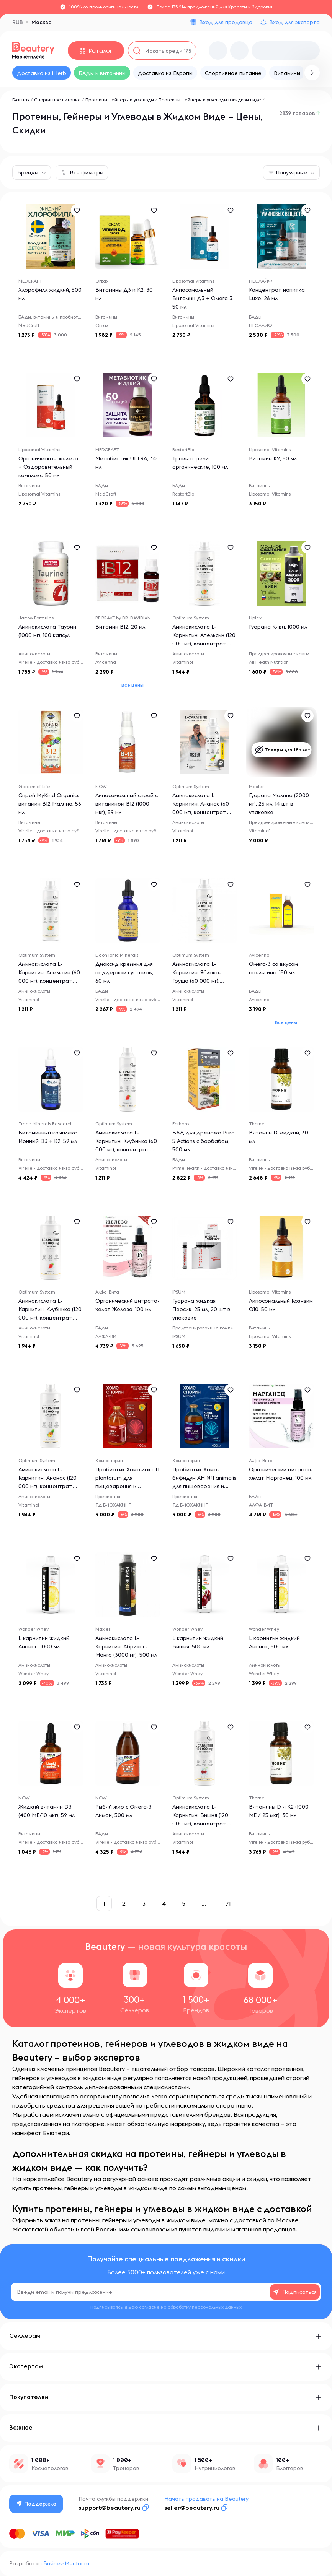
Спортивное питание (57, 99)
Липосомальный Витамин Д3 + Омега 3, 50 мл (203, 298)
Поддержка (36, 2503)
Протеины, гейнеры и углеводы (119, 99)
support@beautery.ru (110, 2507)
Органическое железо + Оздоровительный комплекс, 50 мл (48, 467)
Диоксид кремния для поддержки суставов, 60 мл (124, 972)
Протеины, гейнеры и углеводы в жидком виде (210, 99)
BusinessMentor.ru (66, 2563)
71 (228, 1903)
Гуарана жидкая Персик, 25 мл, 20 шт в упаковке (201, 1309)
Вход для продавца (225, 22)
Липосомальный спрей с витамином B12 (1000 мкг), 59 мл (126, 804)
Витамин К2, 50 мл (273, 458)
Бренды (27, 172)
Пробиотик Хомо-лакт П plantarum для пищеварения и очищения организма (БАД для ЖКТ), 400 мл (127, 1486)
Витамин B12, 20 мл (120, 626)
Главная (20, 99)
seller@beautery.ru (191, 2507)
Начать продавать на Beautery (206, 2498)
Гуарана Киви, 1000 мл (278, 626)
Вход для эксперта (294, 22)
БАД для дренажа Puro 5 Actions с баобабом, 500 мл (203, 1141)
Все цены (132, 685)
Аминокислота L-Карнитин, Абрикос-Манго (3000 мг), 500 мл (126, 1646)
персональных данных (217, 2307)
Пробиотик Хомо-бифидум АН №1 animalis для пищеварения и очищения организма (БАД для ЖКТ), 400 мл (204, 1486)
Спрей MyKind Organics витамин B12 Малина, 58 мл (49, 804)
